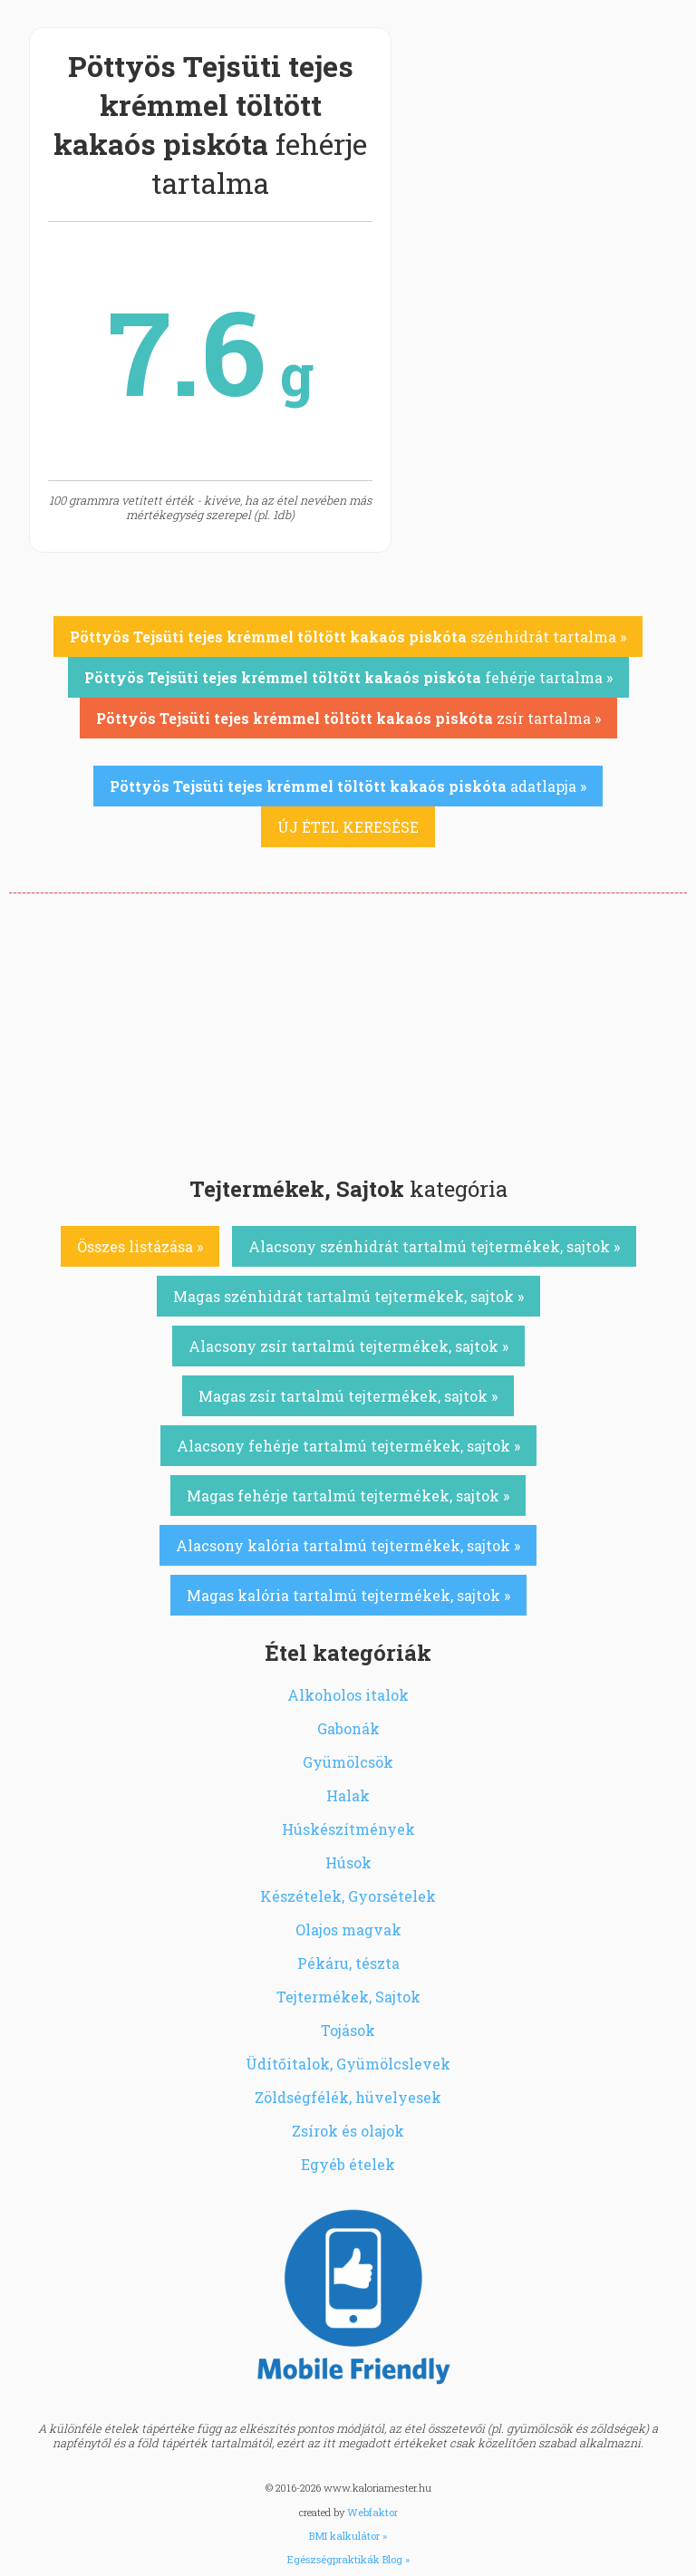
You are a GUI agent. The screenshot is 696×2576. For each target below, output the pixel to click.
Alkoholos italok (348, 1694)
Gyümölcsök (348, 1761)
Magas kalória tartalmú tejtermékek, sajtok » (348, 1595)
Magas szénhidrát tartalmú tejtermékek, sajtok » (348, 1296)
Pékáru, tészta (348, 1963)
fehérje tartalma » (348, 677)
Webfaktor (372, 2512)
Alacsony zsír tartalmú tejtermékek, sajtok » (348, 1346)
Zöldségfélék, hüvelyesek (348, 2097)
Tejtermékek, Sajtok (348, 1996)
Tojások (348, 2030)
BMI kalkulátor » (348, 2535)
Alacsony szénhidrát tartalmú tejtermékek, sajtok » (434, 1246)
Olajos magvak (348, 1929)
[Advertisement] (348, 1029)
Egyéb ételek (348, 2164)
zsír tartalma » (348, 718)
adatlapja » (348, 786)
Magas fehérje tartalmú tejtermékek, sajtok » (348, 1495)
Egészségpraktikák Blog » (348, 2559)
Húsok (348, 1862)
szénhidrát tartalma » (348, 636)
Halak (348, 1795)
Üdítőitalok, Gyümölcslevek (348, 2063)
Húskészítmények (348, 1828)
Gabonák (348, 1728)
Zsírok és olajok (348, 2130)
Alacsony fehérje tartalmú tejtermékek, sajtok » (348, 1445)
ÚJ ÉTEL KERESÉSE (348, 826)
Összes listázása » (140, 1246)
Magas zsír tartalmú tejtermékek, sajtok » (348, 1395)
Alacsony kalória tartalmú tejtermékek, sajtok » (348, 1545)
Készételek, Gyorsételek (348, 1895)
